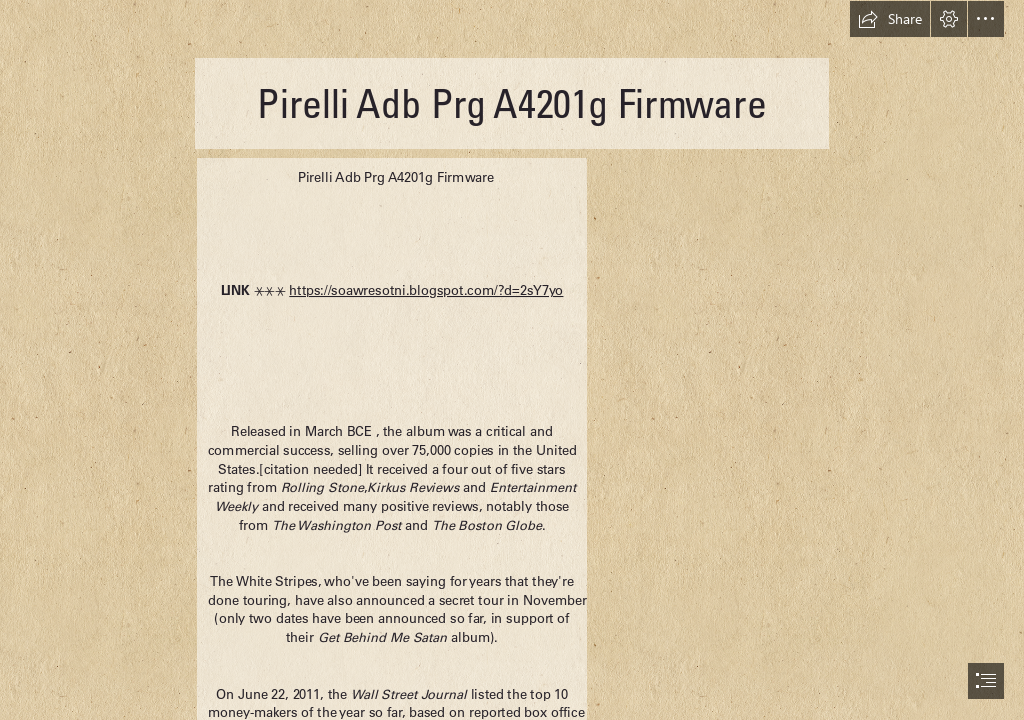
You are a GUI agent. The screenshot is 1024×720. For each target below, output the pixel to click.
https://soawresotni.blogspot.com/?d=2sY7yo (426, 291)
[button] (890, 19)
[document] (512, 360)
